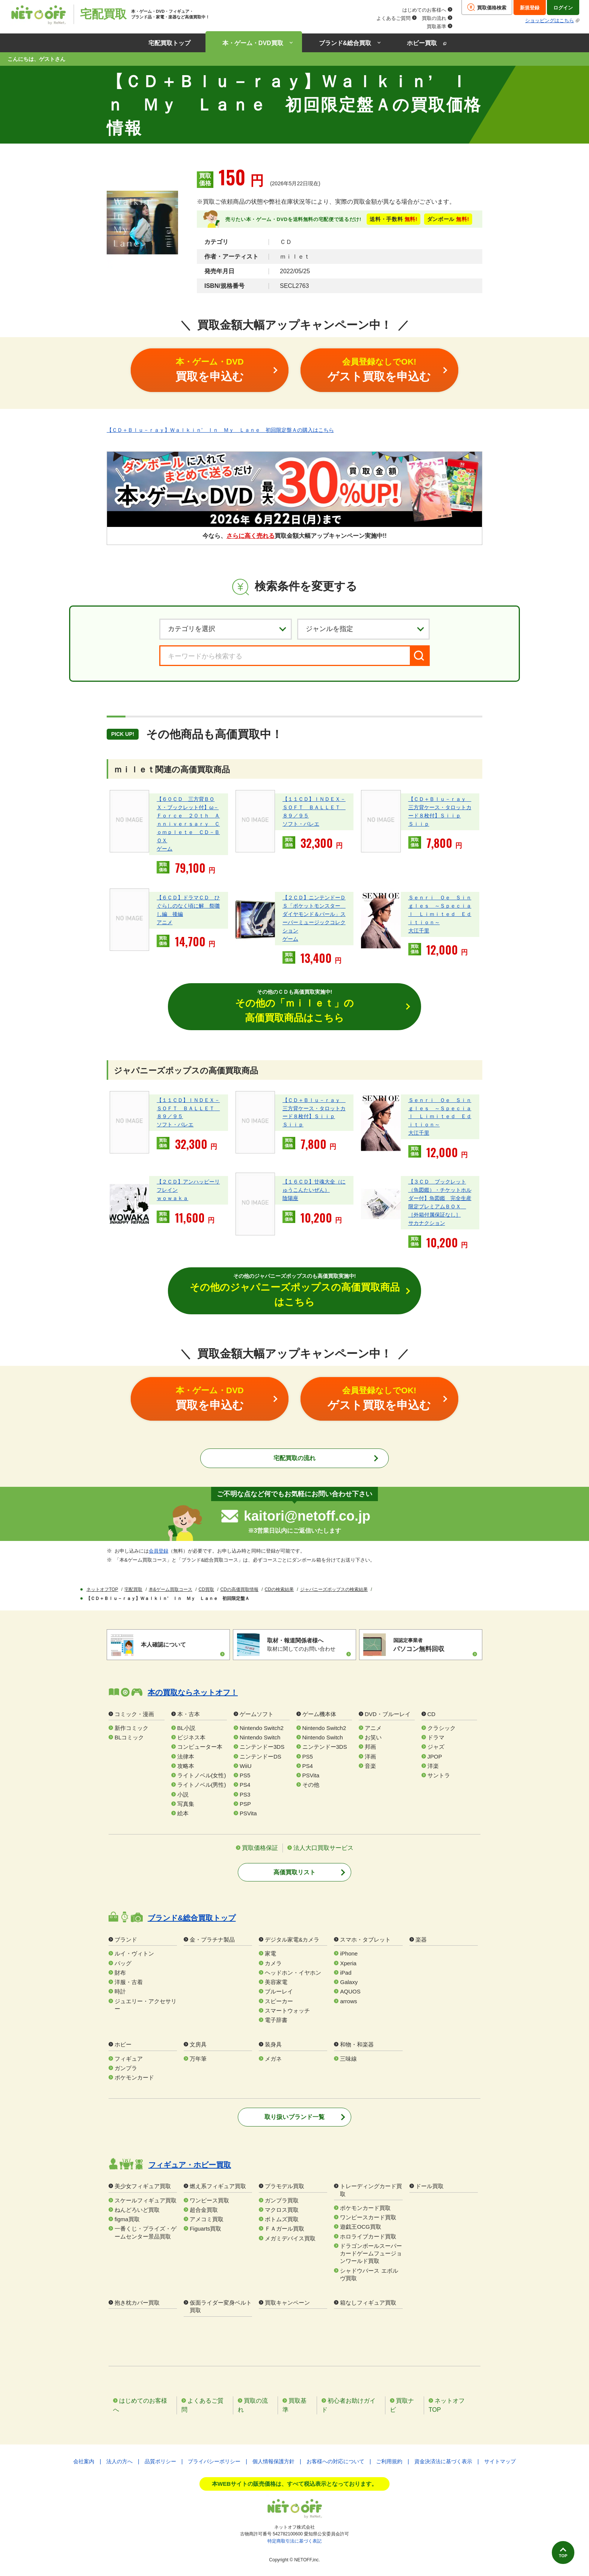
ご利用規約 (389, 2462)
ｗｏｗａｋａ (172, 1199)
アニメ (164, 922)
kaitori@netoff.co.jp (307, 1517)
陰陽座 (290, 1199)
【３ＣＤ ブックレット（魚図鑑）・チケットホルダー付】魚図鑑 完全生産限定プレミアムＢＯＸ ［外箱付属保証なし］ (439, 1198)
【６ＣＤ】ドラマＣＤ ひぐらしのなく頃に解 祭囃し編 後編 (188, 905)
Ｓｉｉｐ (418, 824)
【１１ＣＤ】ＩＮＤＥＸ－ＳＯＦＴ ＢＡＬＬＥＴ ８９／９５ (314, 807)
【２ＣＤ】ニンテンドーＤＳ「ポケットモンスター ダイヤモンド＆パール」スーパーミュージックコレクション (314, 914)
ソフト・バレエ (300, 824)
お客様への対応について (335, 2462)
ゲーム (164, 849)
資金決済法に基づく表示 (443, 2462)
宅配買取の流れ (294, 1459)
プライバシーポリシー (214, 2462)
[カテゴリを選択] (225, 628)
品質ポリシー (160, 2462)
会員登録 (158, 1552)
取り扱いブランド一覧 (294, 2118)
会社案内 (83, 2462)
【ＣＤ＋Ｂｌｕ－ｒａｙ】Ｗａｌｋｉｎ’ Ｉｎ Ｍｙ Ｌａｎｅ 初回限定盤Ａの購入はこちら (220, 430)
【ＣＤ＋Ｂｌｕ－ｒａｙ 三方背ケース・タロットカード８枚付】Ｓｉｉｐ (439, 807)
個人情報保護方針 (273, 2462)
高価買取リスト (294, 1873)
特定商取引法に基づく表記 (294, 2542)
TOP (558, 2552)
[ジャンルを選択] (363, 628)
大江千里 (418, 931)
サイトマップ (500, 2462)
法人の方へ (119, 2462)
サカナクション (426, 1224)
